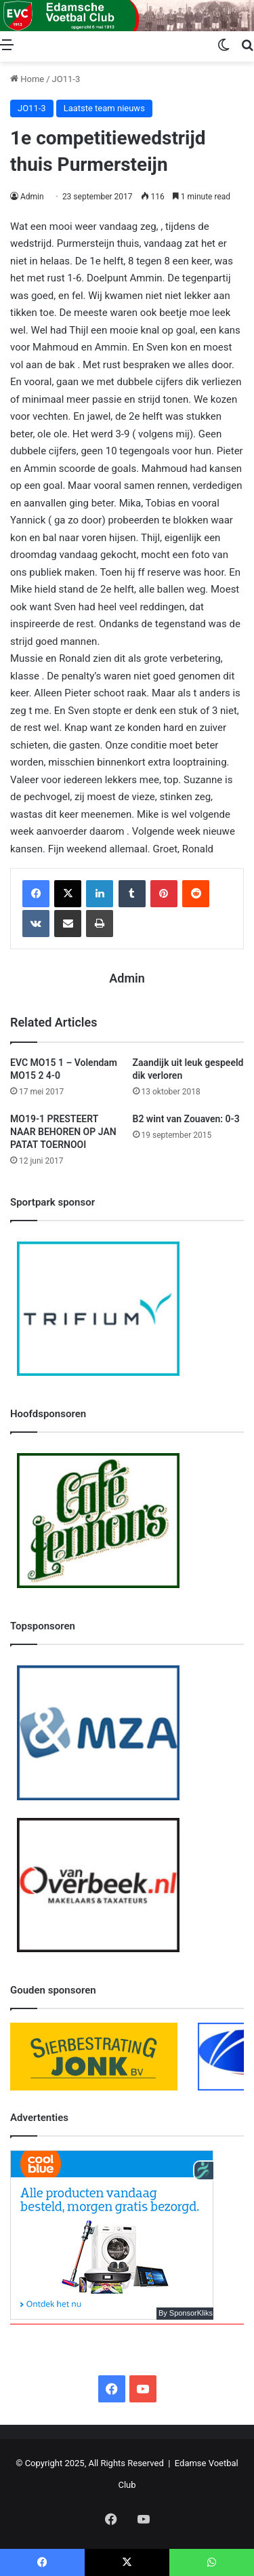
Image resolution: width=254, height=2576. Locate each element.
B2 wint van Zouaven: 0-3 (186, 1118)
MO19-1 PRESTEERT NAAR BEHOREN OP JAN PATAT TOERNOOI (63, 1131)
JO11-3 (66, 79)
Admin (32, 196)
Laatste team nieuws (104, 108)
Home (27, 79)
